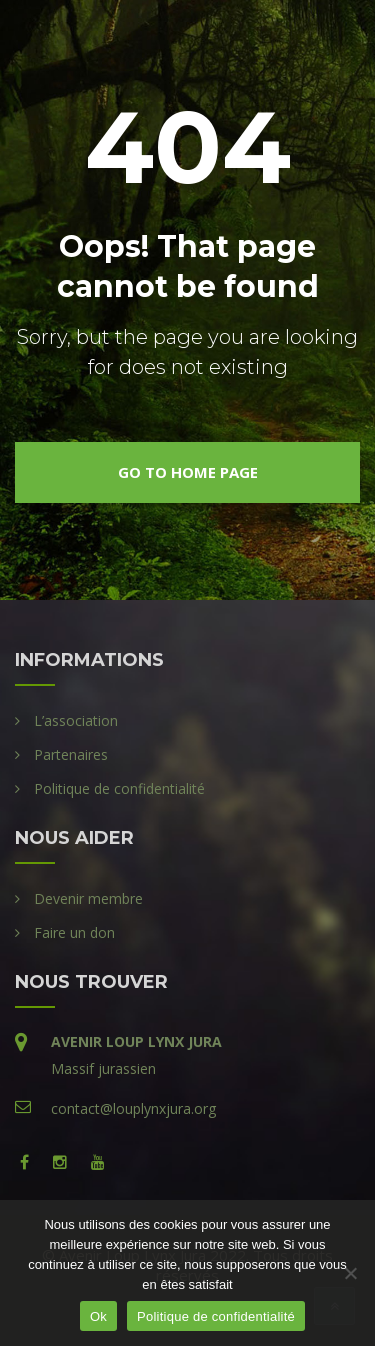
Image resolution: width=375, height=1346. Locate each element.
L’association (76, 720)
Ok (98, 1316)
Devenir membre (88, 898)
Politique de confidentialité (119, 788)
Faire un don (74, 932)
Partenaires (71, 754)
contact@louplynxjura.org (133, 1108)
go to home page (188, 472)
